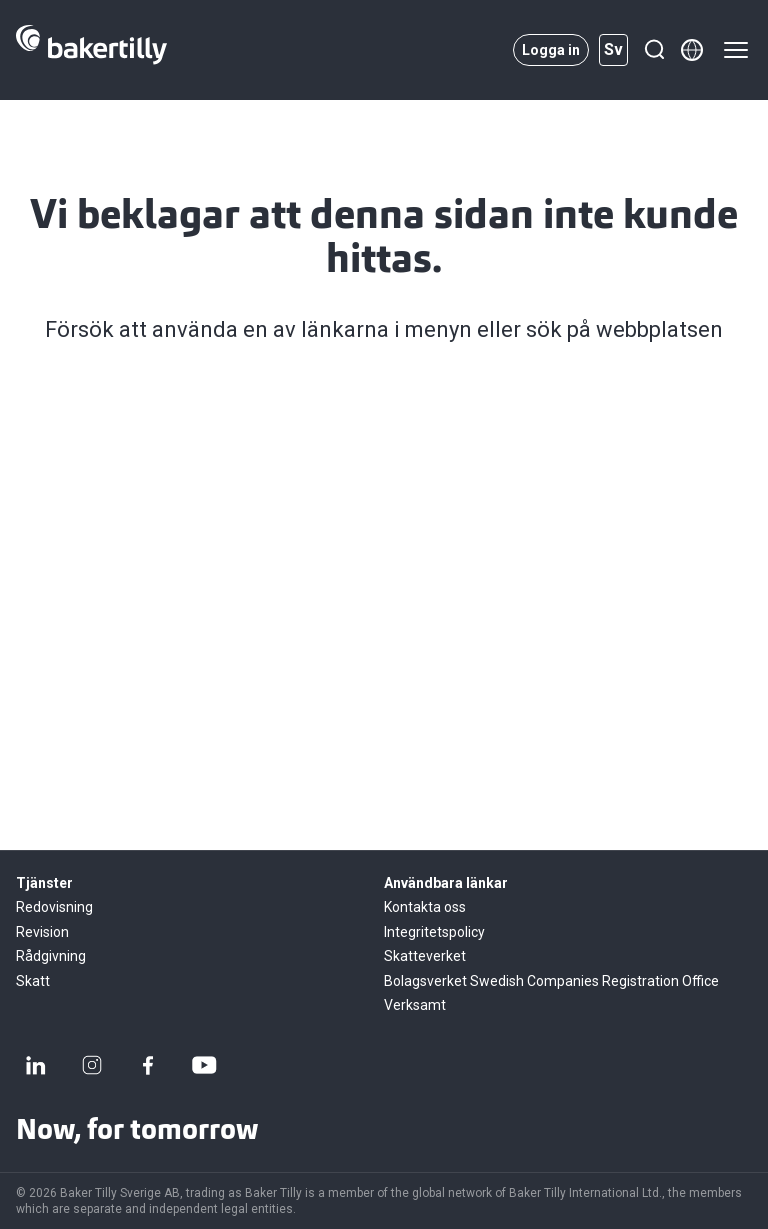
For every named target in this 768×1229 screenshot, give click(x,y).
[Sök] (654, 50)
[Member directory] (692, 50)
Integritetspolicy (434, 932)
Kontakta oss (425, 907)
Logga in (551, 50)
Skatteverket (425, 956)
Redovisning (54, 907)
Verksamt (415, 1005)
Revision (42, 932)
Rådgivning (51, 956)
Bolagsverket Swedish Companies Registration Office (551, 981)
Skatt (33, 981)
